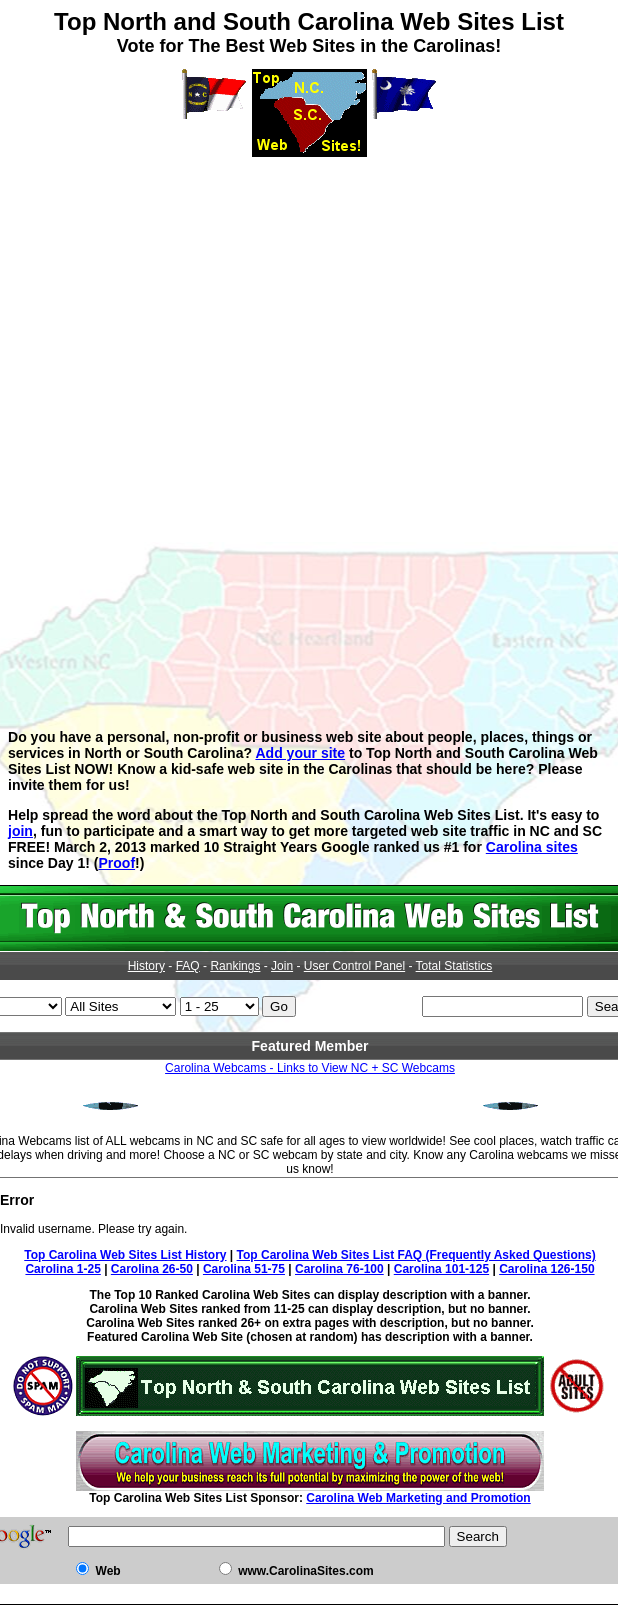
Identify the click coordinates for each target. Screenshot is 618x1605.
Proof (116, 863)
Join (282, 966)
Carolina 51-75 (244, 1269)
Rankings (235, 966)
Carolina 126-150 (546, 1269)
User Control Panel (354, 966)
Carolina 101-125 (441, 1269)
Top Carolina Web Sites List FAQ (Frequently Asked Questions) (416, 1255)
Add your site (300, 753)
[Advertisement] (309, 297)
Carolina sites (532, 847)
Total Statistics (454, 966)
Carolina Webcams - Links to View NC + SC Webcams (310, 1068)
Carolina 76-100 (339, 1269)
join (20, 831)
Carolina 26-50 (152, 1269)
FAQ (188, 966)
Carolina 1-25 (62, 1269)
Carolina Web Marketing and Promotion (418, 1498)
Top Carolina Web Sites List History (125, 1255)
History (146, 966)
